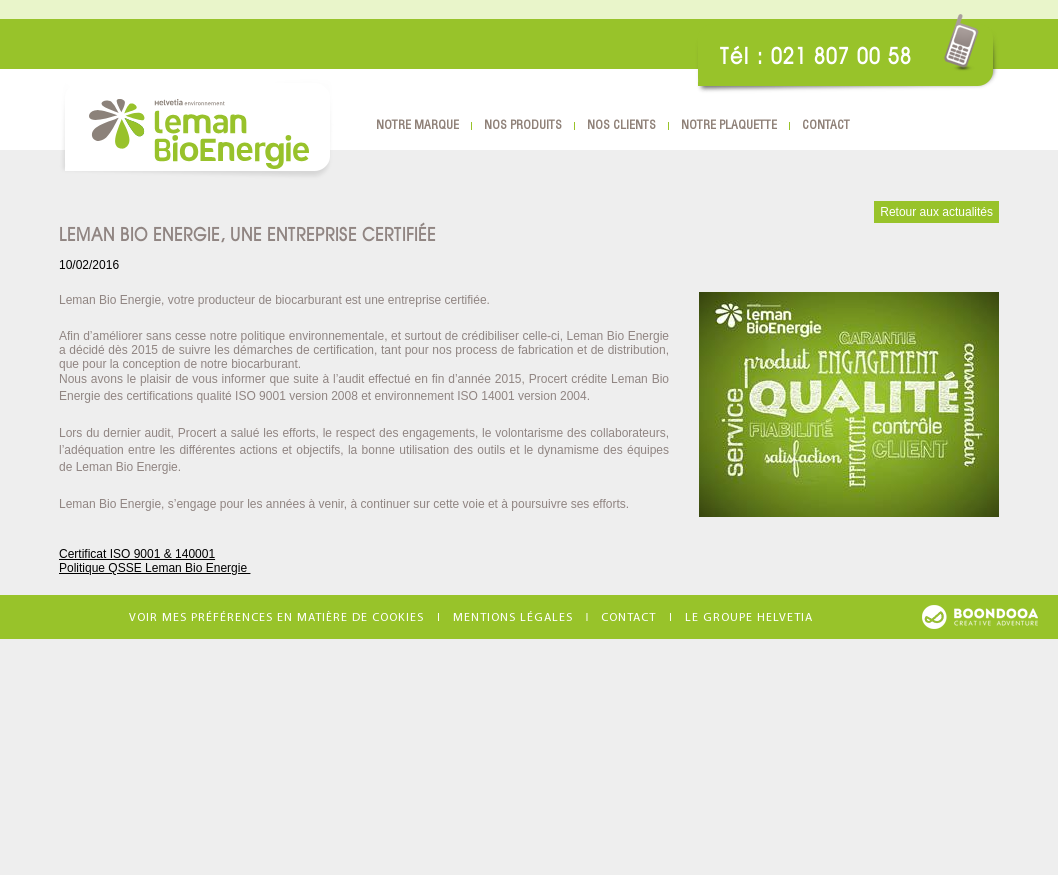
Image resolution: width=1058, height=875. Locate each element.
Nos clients (621, 126)
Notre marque (417, 126)
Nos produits (523, 126)
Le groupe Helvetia (749, 618)
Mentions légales (513, 618)
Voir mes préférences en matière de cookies (276, 618)
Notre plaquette (729, 126)
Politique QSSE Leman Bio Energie (154, 568)
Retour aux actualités (936, 212)
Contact (826, 126)
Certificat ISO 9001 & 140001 (137, 554)
